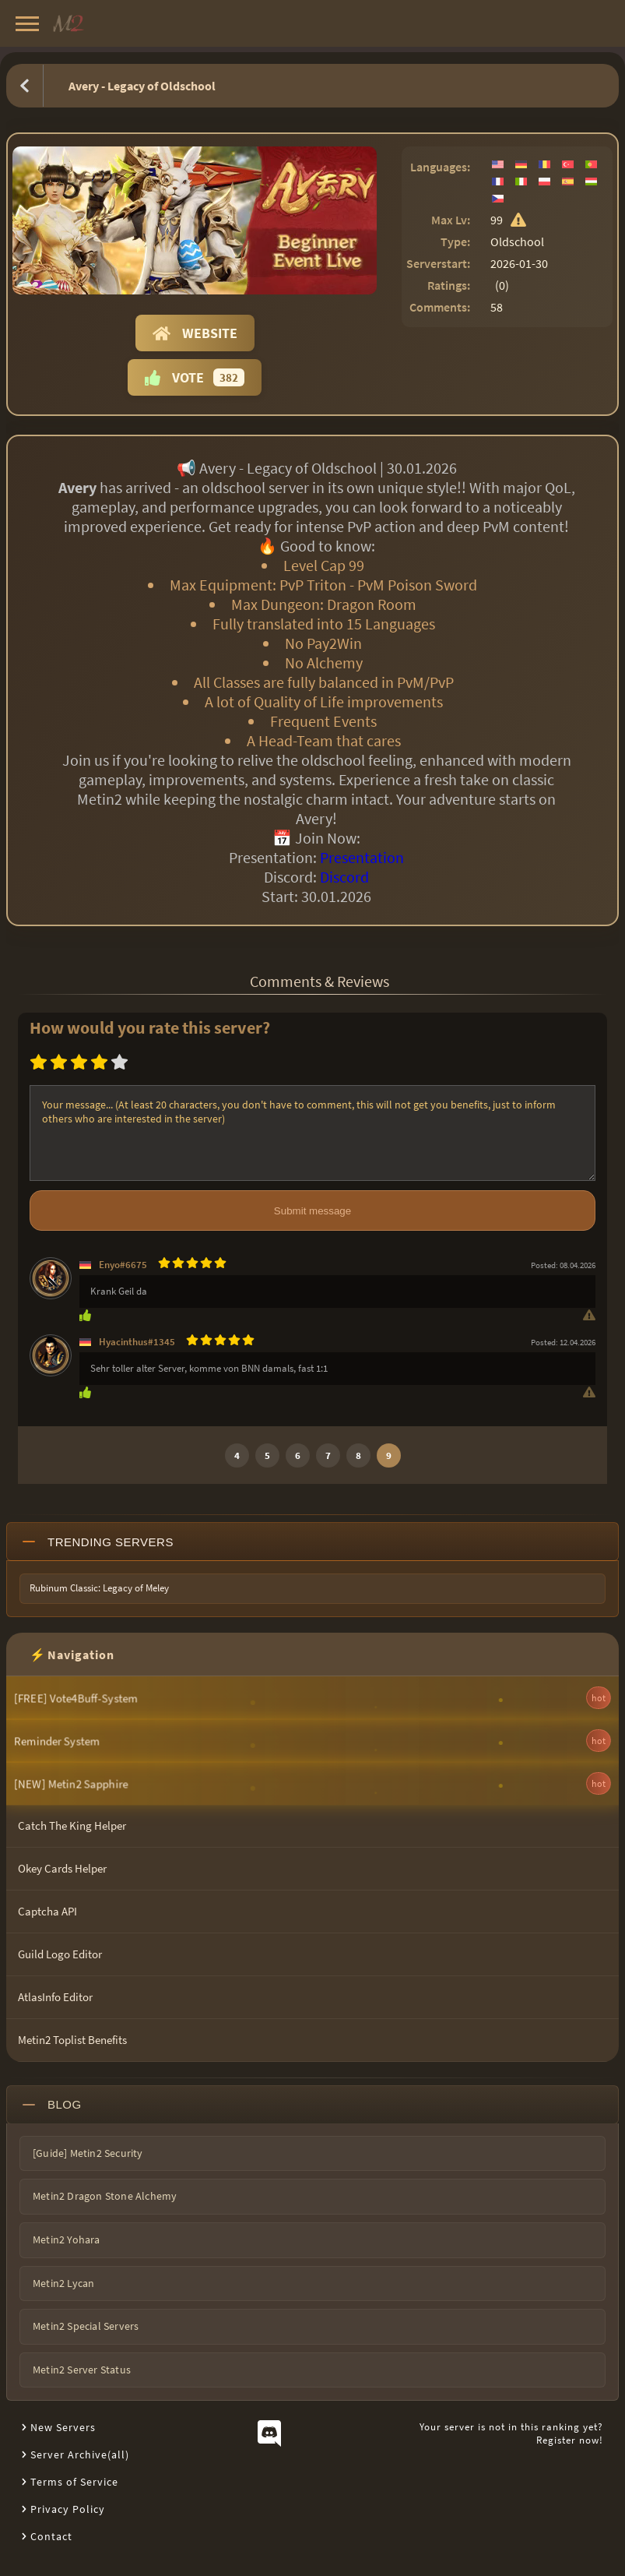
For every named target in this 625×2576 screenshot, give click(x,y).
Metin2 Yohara (66, 2239)
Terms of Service (74, 2482)
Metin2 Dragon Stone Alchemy (105, 2196)
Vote (194, 377)
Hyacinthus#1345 (137, 1341)
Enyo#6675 (123, 1264)
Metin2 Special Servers (86, 2326)
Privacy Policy (67, 2509)
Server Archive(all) (79, 2454)
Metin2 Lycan (63, 2283)
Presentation (362, 857)
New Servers (63, 2427)
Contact (51, 2536)
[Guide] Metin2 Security (88, 2153)
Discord (344, 876)
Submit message (312, 1211)
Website (195, 333)
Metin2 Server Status (82, 2370)
